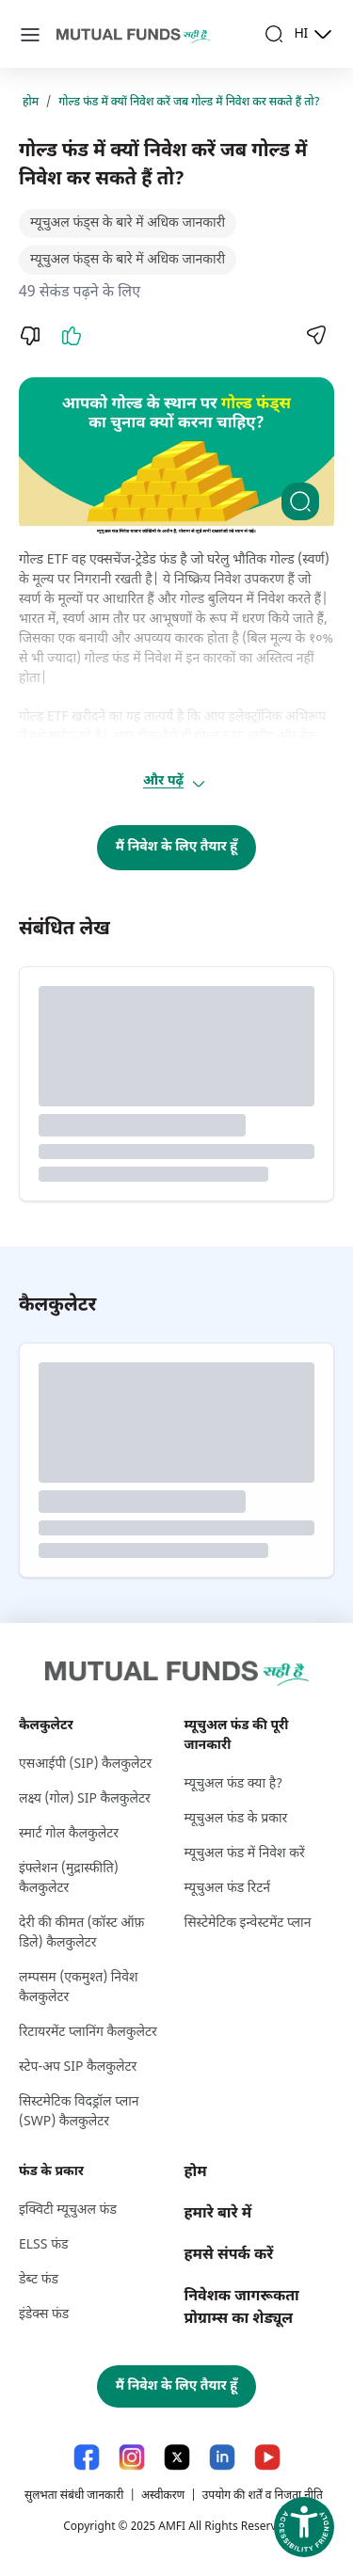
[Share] (315, 335)
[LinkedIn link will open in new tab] (222, 2457)
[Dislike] (30, 336)
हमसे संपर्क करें (229, 2256)
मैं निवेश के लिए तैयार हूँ (177, 847)
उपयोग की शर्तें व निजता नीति (262, 2496)
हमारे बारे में (218, 2214)
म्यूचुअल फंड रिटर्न (228, 1889)
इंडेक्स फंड (44, 2315)
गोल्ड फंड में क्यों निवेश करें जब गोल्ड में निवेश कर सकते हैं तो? (189, 102)
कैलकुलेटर (46, 1726)
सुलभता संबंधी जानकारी (73, 2496)
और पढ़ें (174, 781)
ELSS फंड (43, 2245)
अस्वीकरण (163, 2496)
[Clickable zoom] (300, 501)
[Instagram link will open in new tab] (132, 2457)
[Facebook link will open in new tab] (87, 2457)
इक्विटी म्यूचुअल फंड (68, 2210)
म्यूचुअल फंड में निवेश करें (245, 1854)
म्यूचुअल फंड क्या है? (234, 1784)
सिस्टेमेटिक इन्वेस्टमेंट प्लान (248, 1923)
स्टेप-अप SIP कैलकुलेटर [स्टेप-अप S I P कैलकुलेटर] (77, 2067)
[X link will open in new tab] (177, 2457)
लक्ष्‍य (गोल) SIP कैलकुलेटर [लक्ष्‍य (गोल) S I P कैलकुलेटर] (85, 1799)
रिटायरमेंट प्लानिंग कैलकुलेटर (88, 2033)
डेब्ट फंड (38, 2280)
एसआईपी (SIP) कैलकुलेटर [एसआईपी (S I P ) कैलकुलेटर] (85, 1764)
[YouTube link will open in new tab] (267, 2457)
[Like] (71, 336)
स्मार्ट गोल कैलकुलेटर (69, 1834)
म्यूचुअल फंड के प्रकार (236, 1819)
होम (31, 102)
